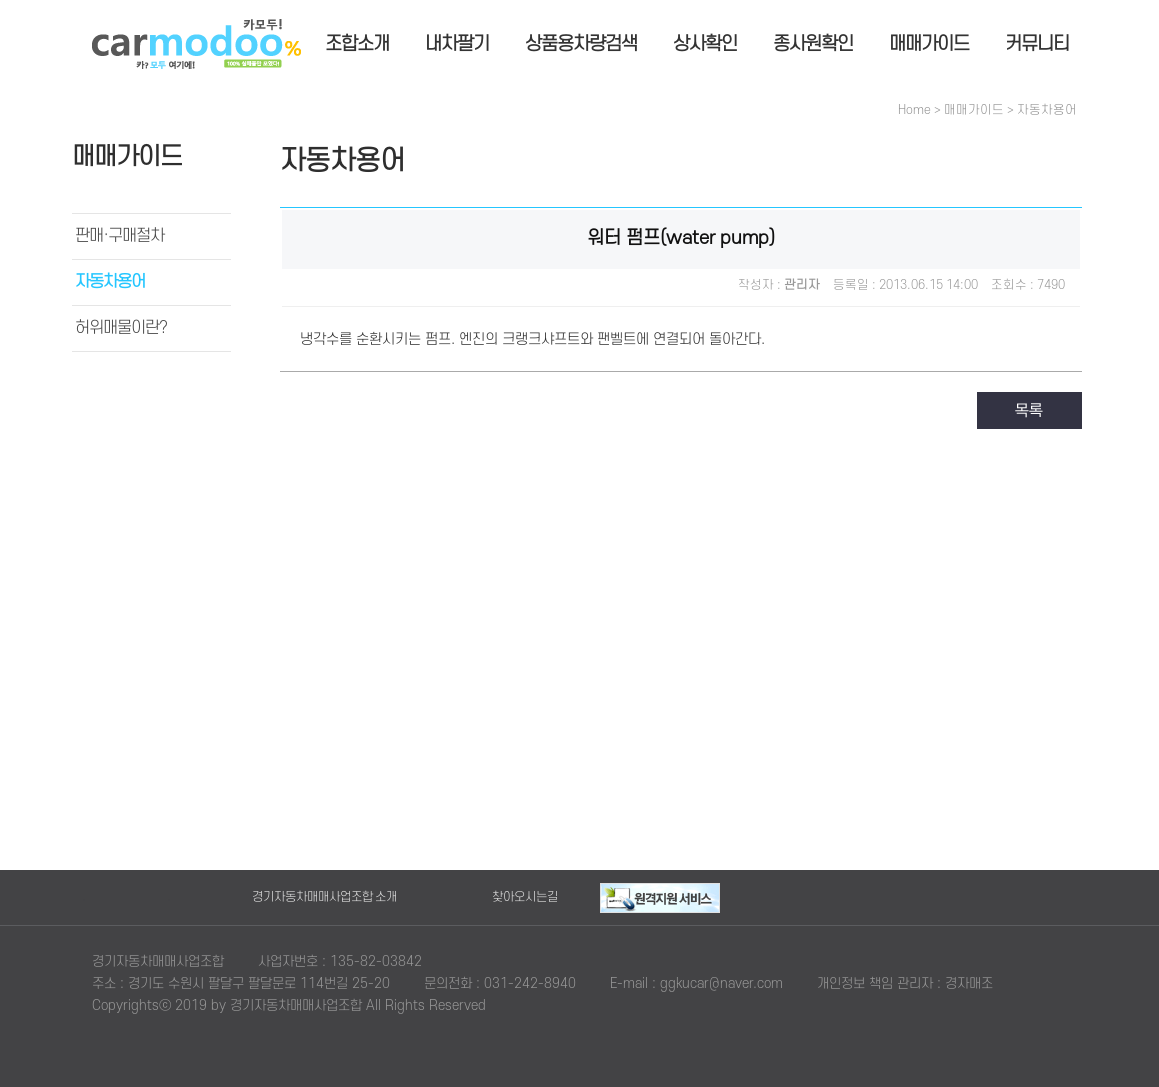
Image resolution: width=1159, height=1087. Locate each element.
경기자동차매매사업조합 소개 (324, 897)
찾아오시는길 (525, 897)
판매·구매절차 (119, 236)
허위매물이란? (121, 328)
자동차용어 (110, 282)
